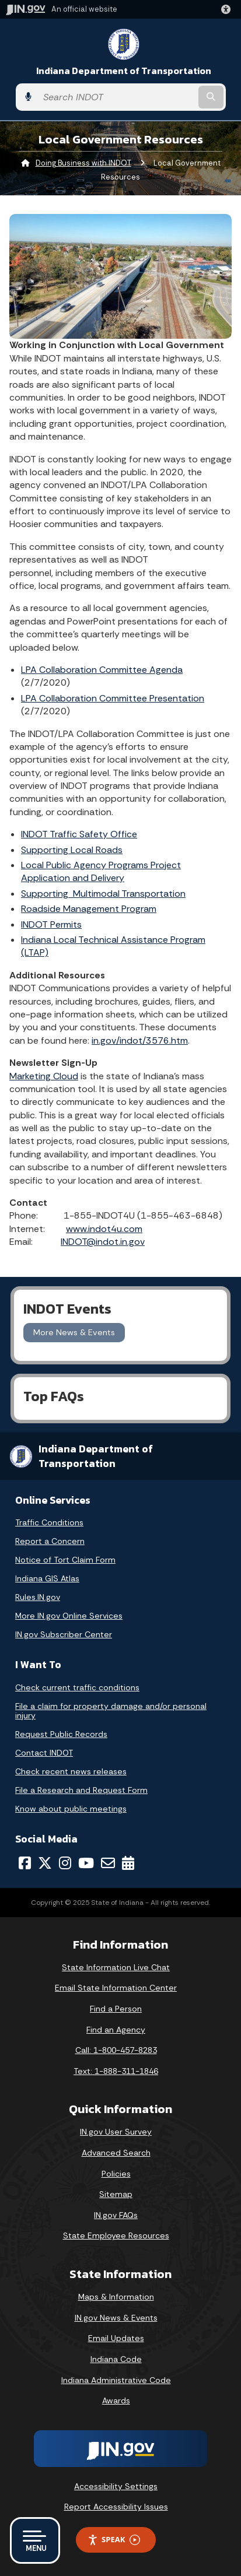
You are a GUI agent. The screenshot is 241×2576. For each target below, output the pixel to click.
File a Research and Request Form (81, 1790)
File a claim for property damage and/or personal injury (111, 1711)
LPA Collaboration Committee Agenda (102, 670)
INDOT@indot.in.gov (103, 1242)
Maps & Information (116, 2296)
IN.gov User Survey (116, 2131)
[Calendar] (128, 1863)
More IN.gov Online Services (69, 1615)
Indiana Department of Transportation (123, 70)
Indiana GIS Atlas (47, 1578)
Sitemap (115, 2194)
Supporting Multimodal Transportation (103, 893)
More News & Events (74, 1332)
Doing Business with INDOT (83, 163)
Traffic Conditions (49, 1522)
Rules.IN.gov (37, 1597)
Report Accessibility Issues (116, 2506)
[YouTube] (86, 1863)
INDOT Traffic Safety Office (79, 834)
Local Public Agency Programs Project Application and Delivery (101, 871)
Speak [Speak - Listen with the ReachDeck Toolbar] (114, 2539)
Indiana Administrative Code (116, 2380)
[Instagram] (65, 1863)
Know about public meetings (71, 1808)
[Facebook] (25, 1863)
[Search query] (117, 97)
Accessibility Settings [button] (116, 2486)
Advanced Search (116, 2152)
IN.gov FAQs (116, 2215)
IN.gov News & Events (116, 2317)
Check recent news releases (71, 1771)
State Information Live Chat (116, 1967)
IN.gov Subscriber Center (63, 1634)
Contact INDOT (44, 1752)
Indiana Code (116, 2359)
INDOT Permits (51, 924)
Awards (116, 2400)
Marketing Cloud (43, 1076)
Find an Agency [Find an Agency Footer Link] (115, 2029)
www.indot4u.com (104, 1229)
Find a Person (116, 2008)
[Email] (108, 1863)
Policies (116, 2173)
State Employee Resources (116, 2235)
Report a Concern (50, 1541)
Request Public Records (61, 1734)
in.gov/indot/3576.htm (140, 1040)
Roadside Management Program (88, 909)
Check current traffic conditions (77, 1687)
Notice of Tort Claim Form (65, 1559)
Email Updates (116, 2338)
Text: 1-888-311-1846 (116, 2071)
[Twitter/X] (45, 1863)
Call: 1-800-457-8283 (116, 2050)
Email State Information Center (116, 1987)
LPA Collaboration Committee (112, 698)
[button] (228, 9)
